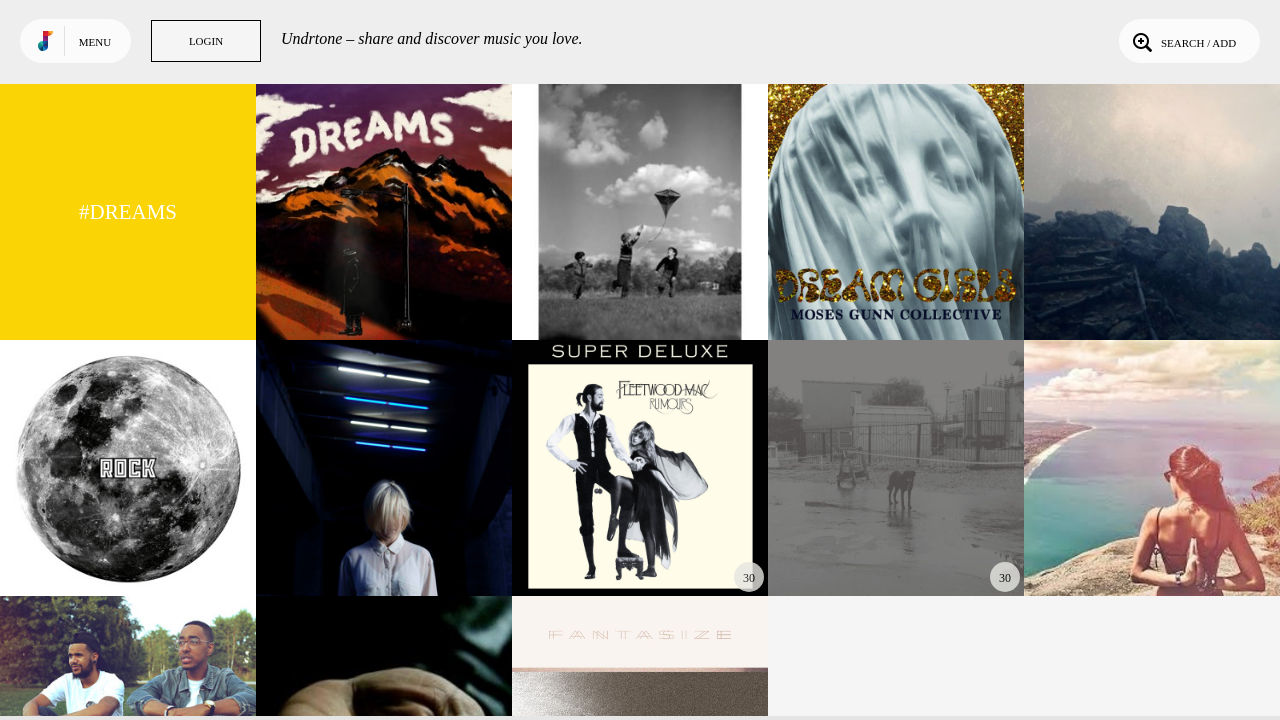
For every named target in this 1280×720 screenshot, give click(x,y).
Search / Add (1182, 41)
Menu (95, 42)
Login (206, 41)
